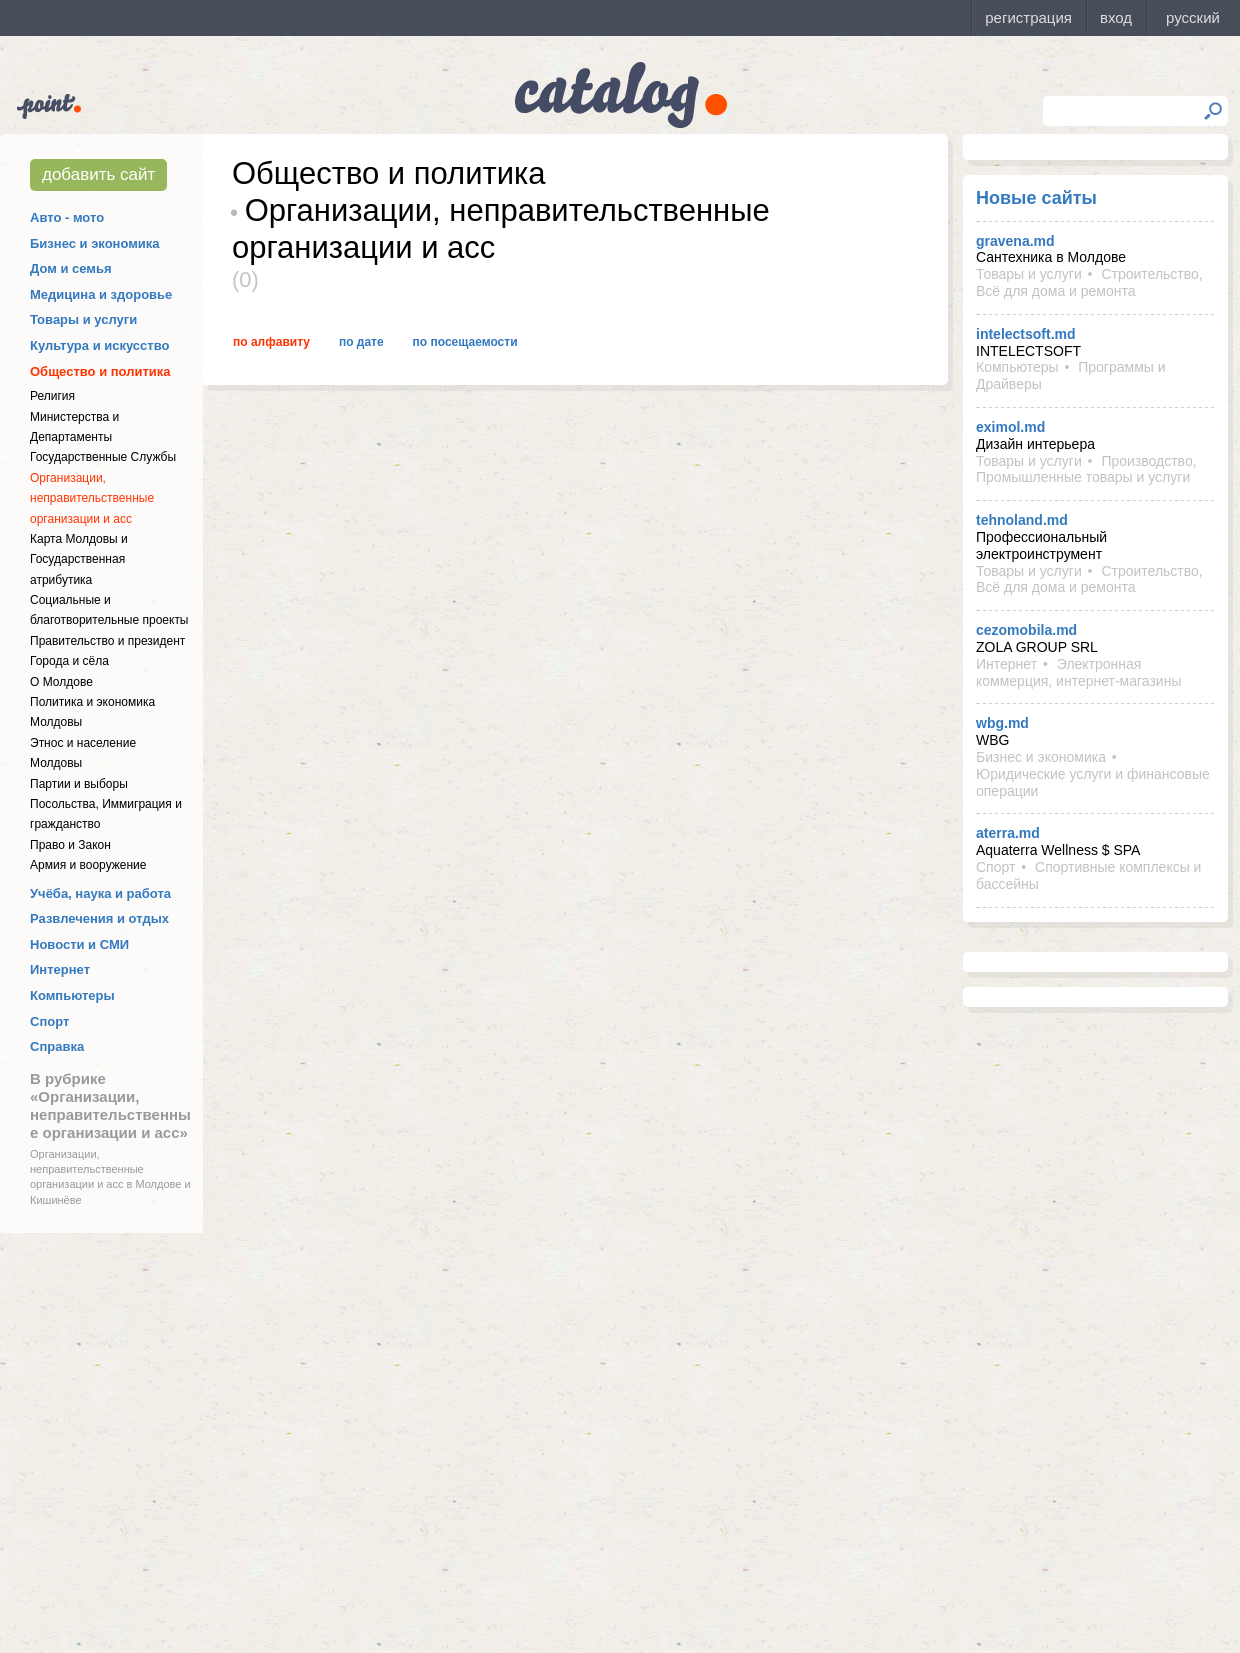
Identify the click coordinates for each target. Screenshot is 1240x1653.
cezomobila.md (1026, 630)
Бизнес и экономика (95, 243)
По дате (361, 342)
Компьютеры (72, 995)
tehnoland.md (1022, 520)
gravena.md (1015, 241)
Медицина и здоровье (101, 294)
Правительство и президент (107, 641)
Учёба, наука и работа (100, 893)
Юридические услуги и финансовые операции (1093, 782)
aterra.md (1008, 833)
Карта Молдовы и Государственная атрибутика (79, 559)
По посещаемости (465, 342)
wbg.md (1002, 723)
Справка (57, 1046)
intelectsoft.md (1026, 334)
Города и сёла (69, 661)
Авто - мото (67, 217)
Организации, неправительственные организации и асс (92, 498)
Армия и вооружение (88, 865)
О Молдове (61, 682)
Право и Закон (70, 845)
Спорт (49, 1021)
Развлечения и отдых (99, 918)
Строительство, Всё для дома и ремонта (1089, 282)
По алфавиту (271, 342)
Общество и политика (100, 371)
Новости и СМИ (79, 944)
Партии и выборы (79, 784)
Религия (52, 396)
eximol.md (1010, 427)
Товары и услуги (83, 319)
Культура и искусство (99, 345)
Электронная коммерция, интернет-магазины (1078, 672)
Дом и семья (71, 268)
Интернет (60, 969)
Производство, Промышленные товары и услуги (1086, 469)
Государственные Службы (103, 457)
